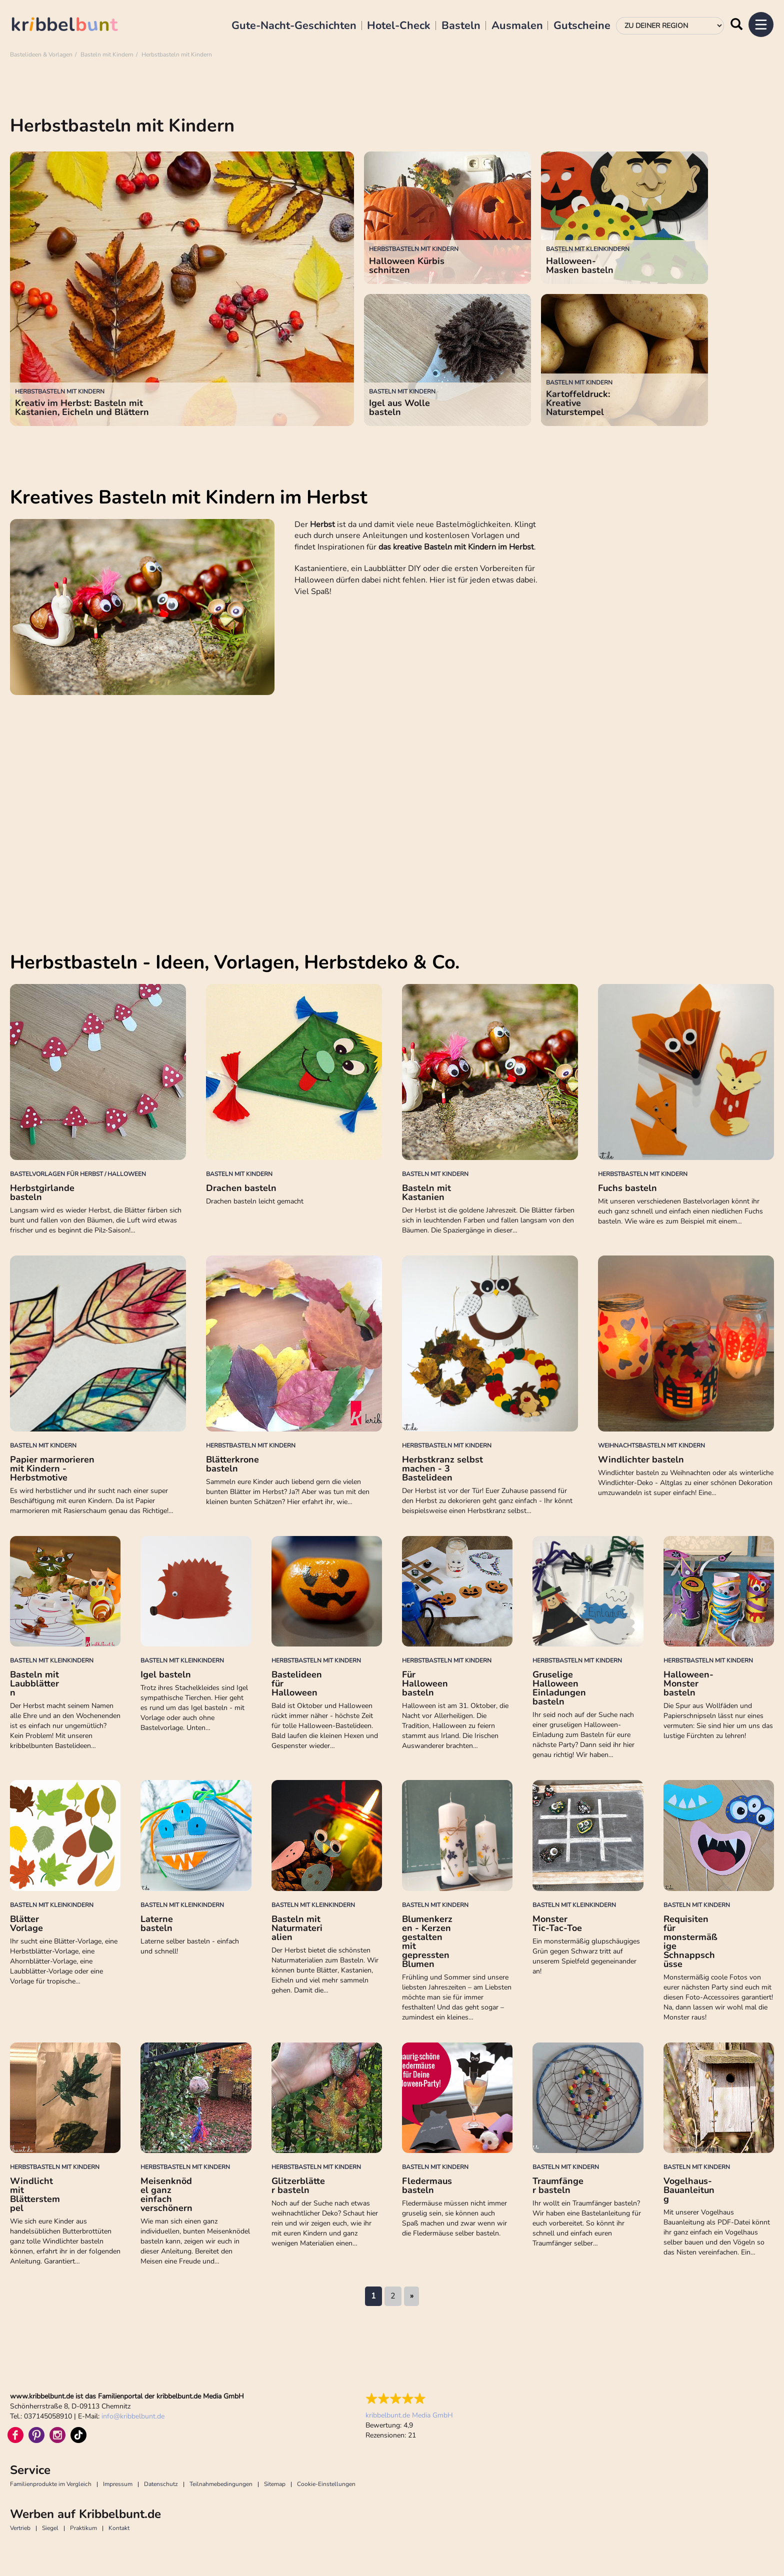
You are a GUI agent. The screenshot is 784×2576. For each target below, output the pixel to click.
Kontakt (119, 2528)
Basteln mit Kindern (107, 54)
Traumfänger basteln (558, 2185)
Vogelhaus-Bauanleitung (689, 2190)
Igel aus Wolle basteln (399, 407)
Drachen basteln (241, 1188)
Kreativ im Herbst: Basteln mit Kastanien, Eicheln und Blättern (82, 407)
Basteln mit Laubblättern (34, 1683)
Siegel (50, 2528)
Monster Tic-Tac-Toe (557, 1923)
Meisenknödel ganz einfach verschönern (166, 2194)
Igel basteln (165, 1674)
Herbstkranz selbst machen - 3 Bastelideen (442, 1469)
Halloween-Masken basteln (580, 265)
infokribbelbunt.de (133, 2416)
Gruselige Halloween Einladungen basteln (559, 1688)
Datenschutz (161, 2484)
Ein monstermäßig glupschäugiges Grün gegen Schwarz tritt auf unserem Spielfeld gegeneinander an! (586, 1956)
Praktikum (83, 2528)
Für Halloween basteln (425, 1683)
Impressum (117, 2484)
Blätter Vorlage (26, 1923)
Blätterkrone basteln (232, 1464)
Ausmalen (517, 26)
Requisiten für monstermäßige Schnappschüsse (691, 1941)
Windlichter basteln (641, 1460)
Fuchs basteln (627, 1188)
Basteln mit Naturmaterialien (297, 1928)
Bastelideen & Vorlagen (41, 54)
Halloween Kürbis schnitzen (406, 265)
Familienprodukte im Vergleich (51, 2484)
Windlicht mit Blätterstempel (35, 2194)
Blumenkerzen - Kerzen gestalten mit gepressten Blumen (427, 1941)
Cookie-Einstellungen (326, 2484)
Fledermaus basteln (427, 2185)
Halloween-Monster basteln (689, 1683)
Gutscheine (582, 26)
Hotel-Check (398, 26)
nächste (411, 2296)
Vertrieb (20, 2528)
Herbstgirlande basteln (42, 1192)
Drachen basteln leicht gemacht (255, 1201)
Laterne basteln (156, 1923)
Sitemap (275, 2484)
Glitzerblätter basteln (298, 2185)
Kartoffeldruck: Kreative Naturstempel (578, 403)
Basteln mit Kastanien (426, 1192)
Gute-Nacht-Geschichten (294, 26)
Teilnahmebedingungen (221, 2484)
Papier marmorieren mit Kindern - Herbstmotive (52, 1469)
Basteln (461, 26)
